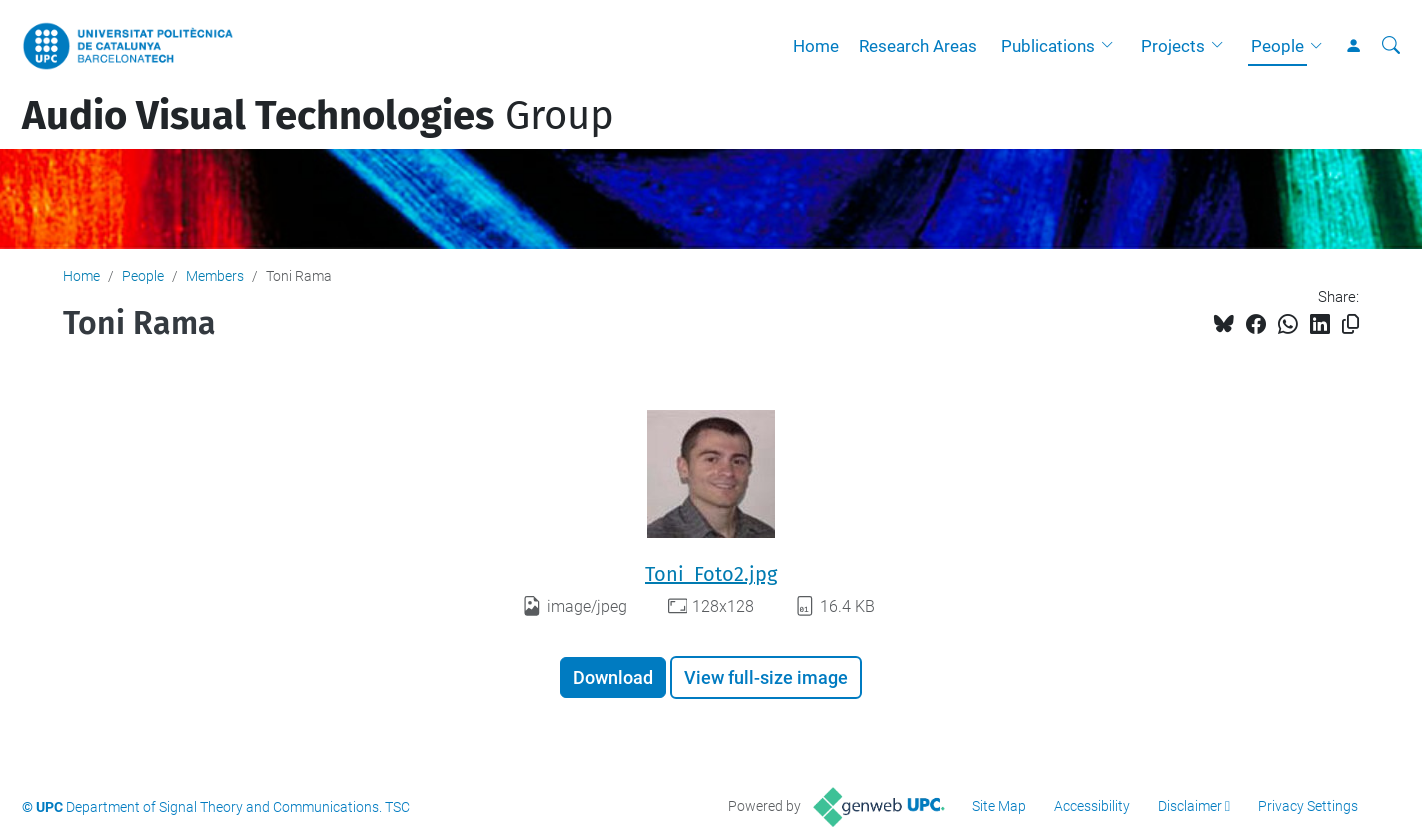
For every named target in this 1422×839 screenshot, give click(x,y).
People (1277, 46)
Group (318, 116)
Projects (1173, 46)
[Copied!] (1350, 324)
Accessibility (1092, 806)
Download (613, 677)
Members (215, 276)
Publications (1048, 46)
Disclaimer (1190, 806)
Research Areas (918, 46)
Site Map (999, 806)
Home (816, 46)
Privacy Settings (1308, 806)
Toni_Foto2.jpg (711, 574)
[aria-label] (1391, 46)
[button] (1112, 46)
